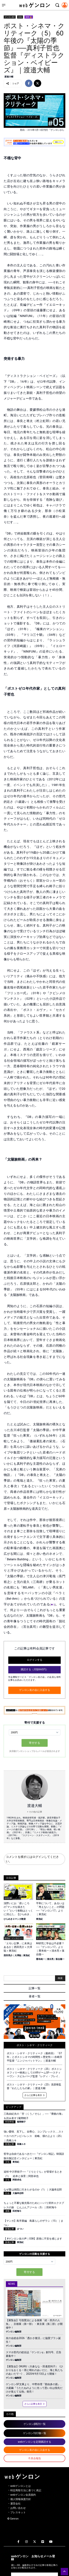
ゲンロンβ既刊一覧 (35, 2423)
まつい (20, 2229)
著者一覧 (34, 1996)
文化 (20, 17)
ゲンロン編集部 (13, 2331)
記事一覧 (34, 1988)
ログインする (34, 1659)
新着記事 (9, 2144)
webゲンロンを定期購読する (34, 2441)
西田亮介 (8, 1955)
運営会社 (15, 2503)
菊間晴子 (21, 2122)
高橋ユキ (21, 2144)
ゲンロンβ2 (10, 17)
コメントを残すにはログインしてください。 (32, 1859)
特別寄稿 (9, 2122)
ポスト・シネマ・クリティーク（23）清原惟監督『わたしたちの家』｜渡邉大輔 (34, 2086)
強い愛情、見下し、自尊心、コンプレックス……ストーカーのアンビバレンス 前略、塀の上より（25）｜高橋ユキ (34, 2136)
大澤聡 (18, 1955)
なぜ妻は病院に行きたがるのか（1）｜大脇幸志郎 (33, 2189)
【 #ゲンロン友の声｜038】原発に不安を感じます (33, 2238)
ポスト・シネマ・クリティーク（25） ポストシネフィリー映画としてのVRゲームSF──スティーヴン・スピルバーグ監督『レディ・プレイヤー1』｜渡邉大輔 (34, 2072)
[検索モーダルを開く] (57, 5)
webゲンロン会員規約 (23, 2494)
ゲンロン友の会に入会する (34, 1689)
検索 (60, 1978)
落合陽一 (60, 1959)
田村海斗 (17, 2211)
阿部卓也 (17, 2179)
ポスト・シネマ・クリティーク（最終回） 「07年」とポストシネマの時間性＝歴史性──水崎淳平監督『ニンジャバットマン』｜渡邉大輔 (34, 2057)
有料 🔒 (29, 17)
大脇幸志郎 (18, 2193)
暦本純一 (40, 1959)
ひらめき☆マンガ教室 (15, 1919)
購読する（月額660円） (34, 1669)
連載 (7, 2211)
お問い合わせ (18, 2507)
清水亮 (50, 1959)
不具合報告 (34, 2458)
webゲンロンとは (20, 2485)
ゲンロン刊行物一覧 (34, 2433)
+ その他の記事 (34, 1812)
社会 (7, 2193)
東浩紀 (39, 1919)
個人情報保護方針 (20, 2499)
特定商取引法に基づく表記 (25, 2490)
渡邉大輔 (8, 76)
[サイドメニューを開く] (3, 5)
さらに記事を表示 (34, 2095)
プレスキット (18, 2512)
